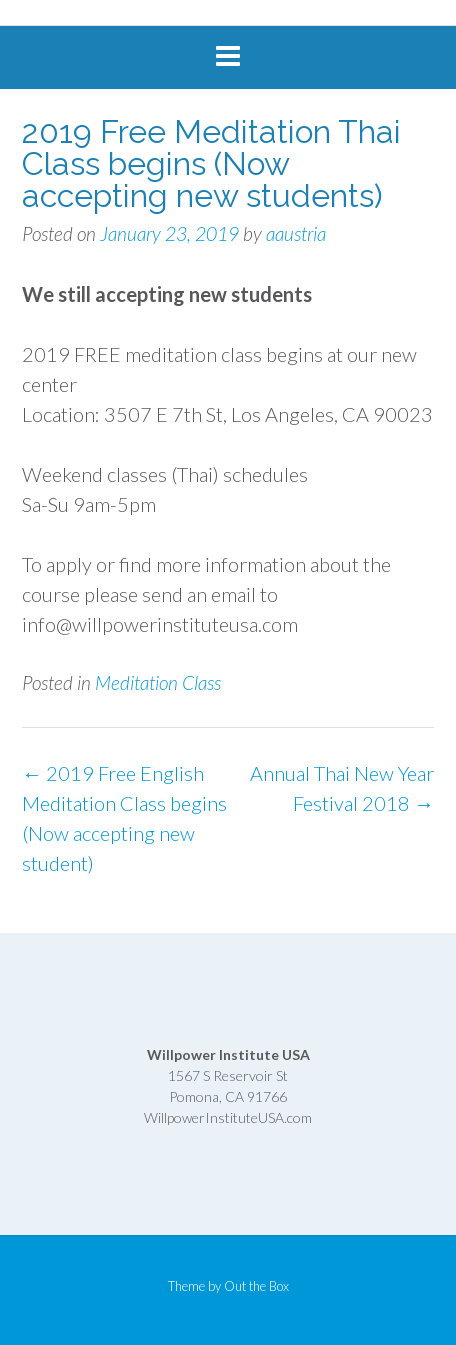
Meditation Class (158, 682)
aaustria (296, 233)
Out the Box (256, 1286)
